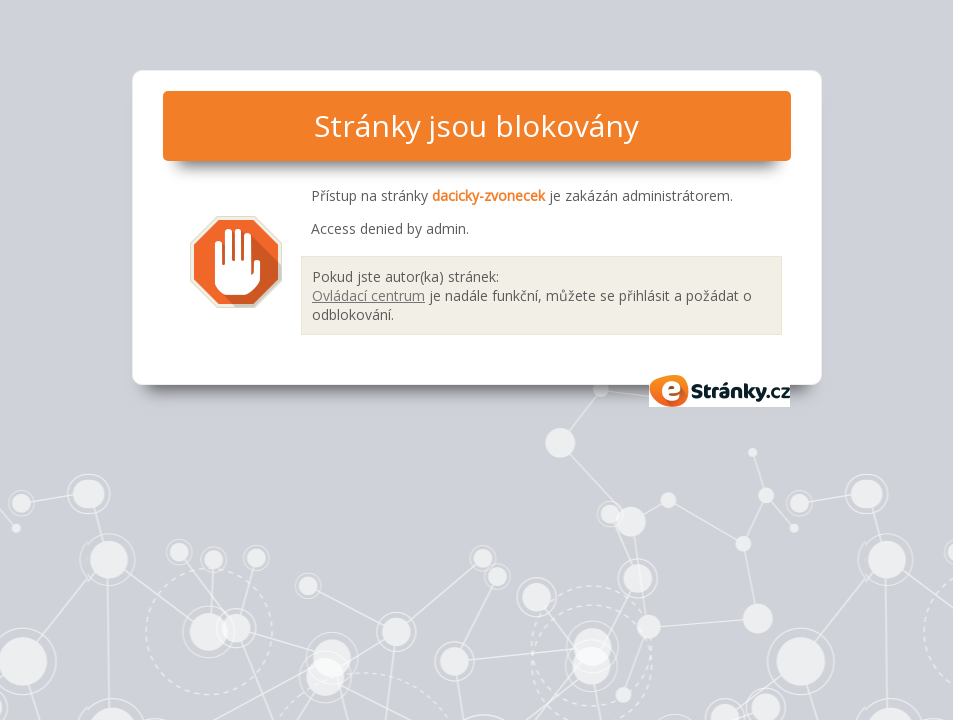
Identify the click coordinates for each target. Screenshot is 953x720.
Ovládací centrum (368, 295)
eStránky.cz (720, 391)
